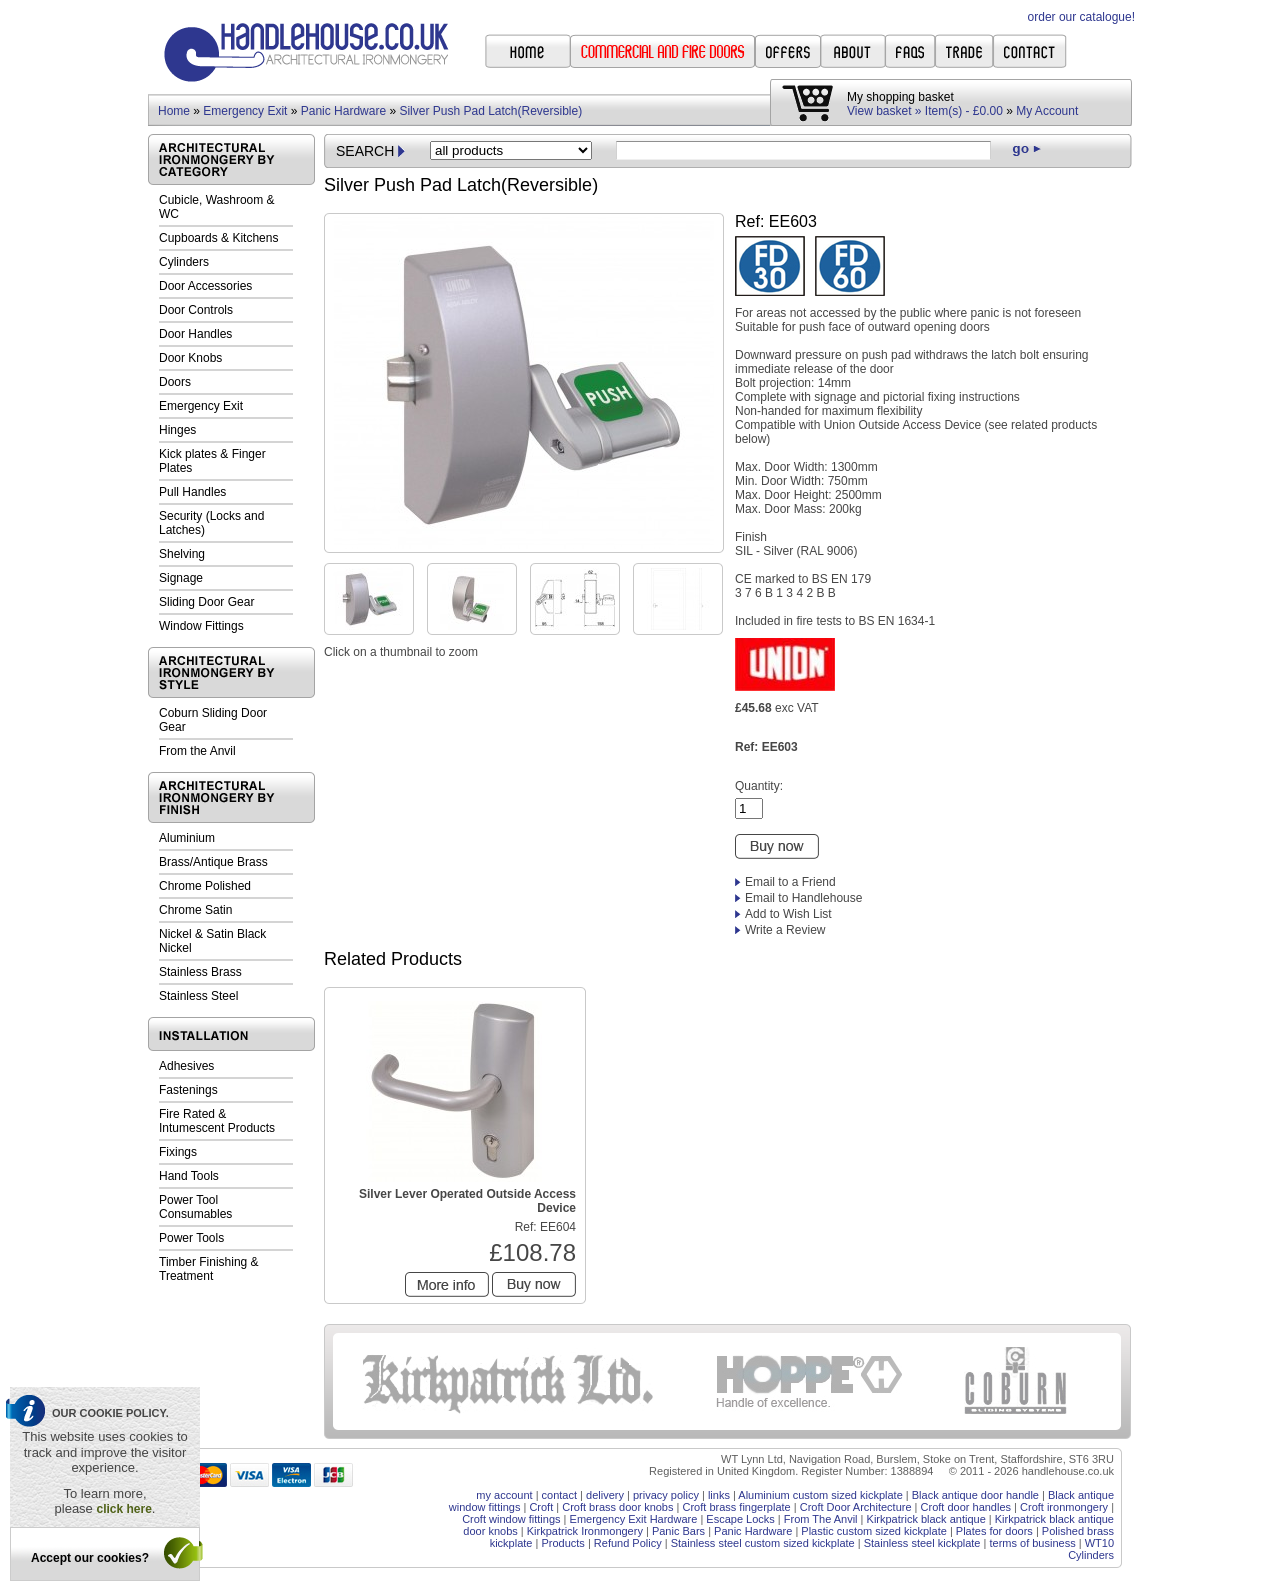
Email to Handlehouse (803, 898)
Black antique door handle (975, 1495)
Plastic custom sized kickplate (874, 1531)
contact (559, 1495)
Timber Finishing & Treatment (209, 1269)
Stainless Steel (198, 996)
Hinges (177, 430)
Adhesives (186, 1066)
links (719, 1495)
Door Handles (195, 334)
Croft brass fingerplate (736, 1507)
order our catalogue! (1081, 17)
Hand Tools (189, 1176)
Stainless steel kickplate (922, 1543)
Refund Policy (628, 1543)
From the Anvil (197, 751)
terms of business (1032, 1543)
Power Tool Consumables (195, 1207)
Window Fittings (201, 626)
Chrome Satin (195, 910)
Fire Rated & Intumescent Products (217, 1121)
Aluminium (187, 838)
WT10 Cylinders (1091, 1549)
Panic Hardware (343, 111)
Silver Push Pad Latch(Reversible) (490, 111)
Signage (181, 578)
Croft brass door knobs (617, 1507)
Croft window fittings (511, 1519)
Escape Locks (740, 1519)
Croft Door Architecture (856, 1507)
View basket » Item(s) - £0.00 (925, 111)
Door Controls (196, 310)
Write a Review (785, 930)
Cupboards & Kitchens (218, 238)
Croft (541, 1507)
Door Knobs (190, 358)
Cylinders (184, 262)
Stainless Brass (200, 972)
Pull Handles (192, 492)
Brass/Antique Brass (213, 862)
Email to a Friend (790, 882)
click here (123, 1509)
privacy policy (666, 1495)
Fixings (178, 1152)
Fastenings (188, 1090)
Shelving (182, 554)
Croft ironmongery (1064, 1507)
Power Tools (191, 1238)
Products (562, 1543)
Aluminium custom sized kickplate (820, 1495)
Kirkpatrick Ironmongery (585, 1531)
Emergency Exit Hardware (634, 1519)
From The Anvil (821, 1519)
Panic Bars (678, 1531)
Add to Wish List (788, 914)
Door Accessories (205, 286)
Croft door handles (966, 1507)
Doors (175, 382)
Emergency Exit (245, 111)
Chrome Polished (205, 886)
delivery (605, 1495)
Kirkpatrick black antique (926, 1519)
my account (504, 1495)
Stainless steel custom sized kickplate (763, 1543)
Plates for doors (994, 1531)
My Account (1047, 111)
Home (174, 111)
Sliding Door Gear (206, 602)
